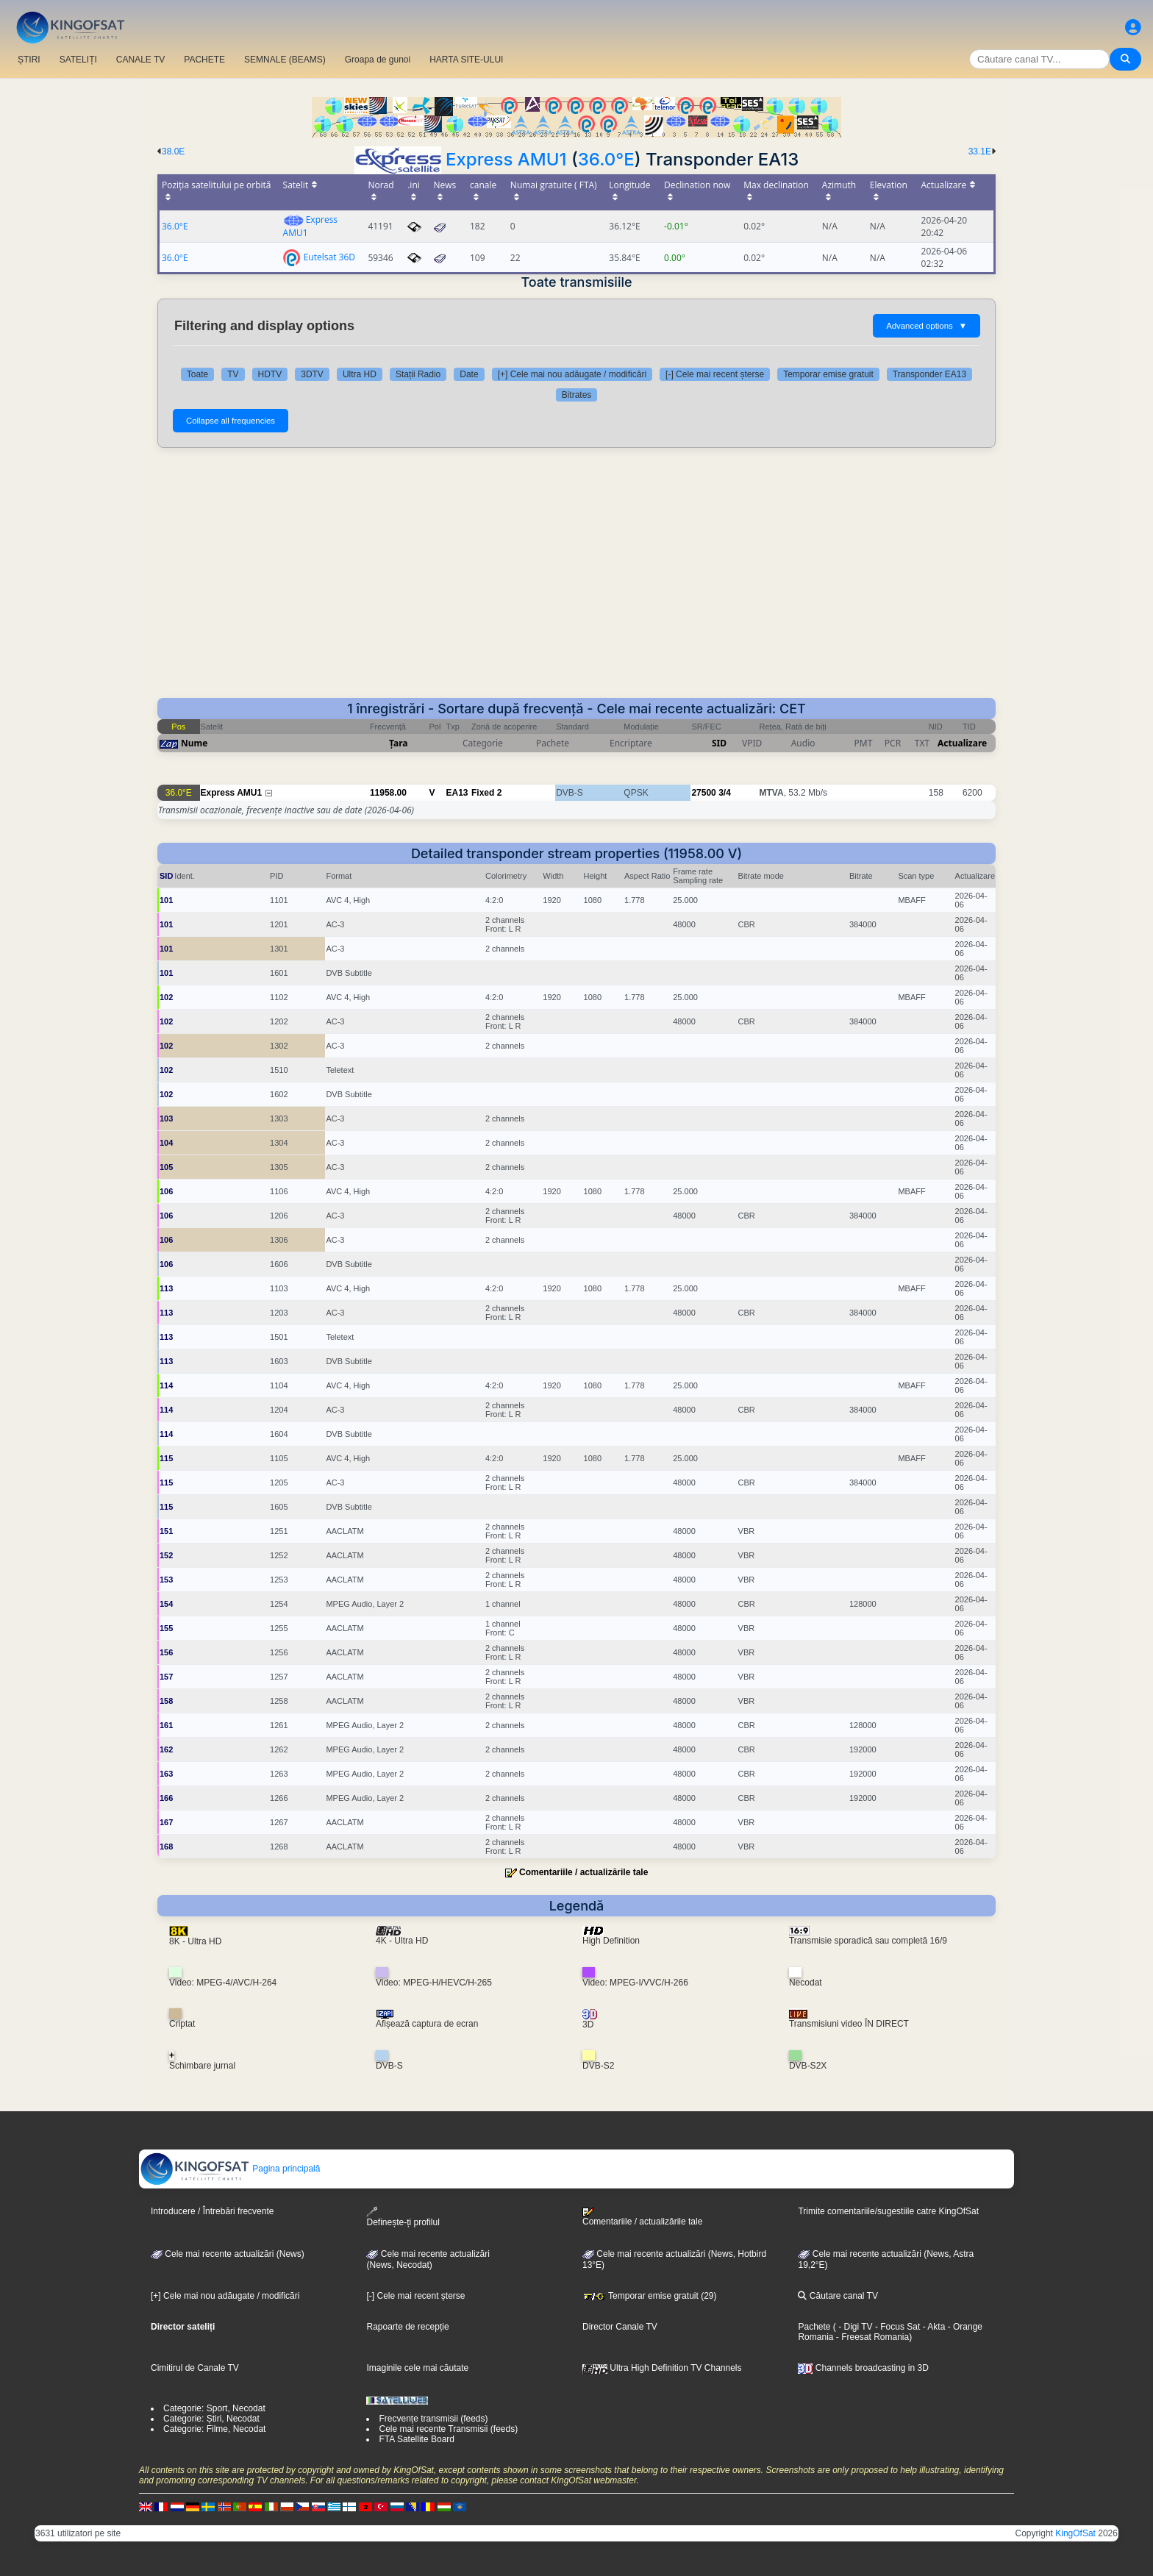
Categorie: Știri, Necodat (211, 2418)
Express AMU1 (506, 159)
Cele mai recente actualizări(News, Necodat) (427, 2260)
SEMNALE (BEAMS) (285, 59)
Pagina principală (230, 2168)
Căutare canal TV (838, 2296)
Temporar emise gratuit (828, 374)
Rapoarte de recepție (407, 2327)
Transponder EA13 (929, 374)
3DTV (312, 374)
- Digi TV (855, 2327)
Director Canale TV (619, 2327)
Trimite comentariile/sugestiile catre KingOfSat (888, 2211)
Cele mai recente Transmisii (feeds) (448, 2429)
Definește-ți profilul (402, 2216)
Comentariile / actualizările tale (583, 1872)
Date (469, 374)
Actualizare (962, 743)
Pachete (814, 2327)
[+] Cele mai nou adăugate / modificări (572, 374)
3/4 (724, 793)
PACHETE (204, 59)
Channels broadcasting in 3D (863, 2368)
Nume (194, 743)
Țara (398, 743)
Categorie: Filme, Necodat (214, 2429)
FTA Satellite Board (416, 2439)
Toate (197, 374)
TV (232, 374)
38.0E (173, 151)
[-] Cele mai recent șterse (714, 374)
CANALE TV (140, 59)
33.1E (979, 151)
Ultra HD (359, 374)
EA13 (457, 793)
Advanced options (926, 325)
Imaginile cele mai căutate (417, 2368)
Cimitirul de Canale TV (195, 2368)
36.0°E (606, 159)
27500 (703, 793)
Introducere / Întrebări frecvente (212, 2211)
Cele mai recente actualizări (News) (227, 2254)
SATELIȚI (78, 59)
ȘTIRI (29, 59)
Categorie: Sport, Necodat (214, 2408)
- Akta (932, 2327)
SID (719, 743)
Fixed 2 (486, 793)
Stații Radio (418, 374)
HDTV (270, 374)
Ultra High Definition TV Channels (662, 2368)
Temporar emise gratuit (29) (649, 2296)
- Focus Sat (897, 2327)
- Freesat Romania (871, 2337)
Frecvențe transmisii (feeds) (433, 2418)
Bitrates (577, 395)
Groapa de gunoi (377, 59)
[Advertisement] (576, 573)
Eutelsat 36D (329, 256)
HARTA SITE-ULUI (466, 59)
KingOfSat (1075, 2533)
